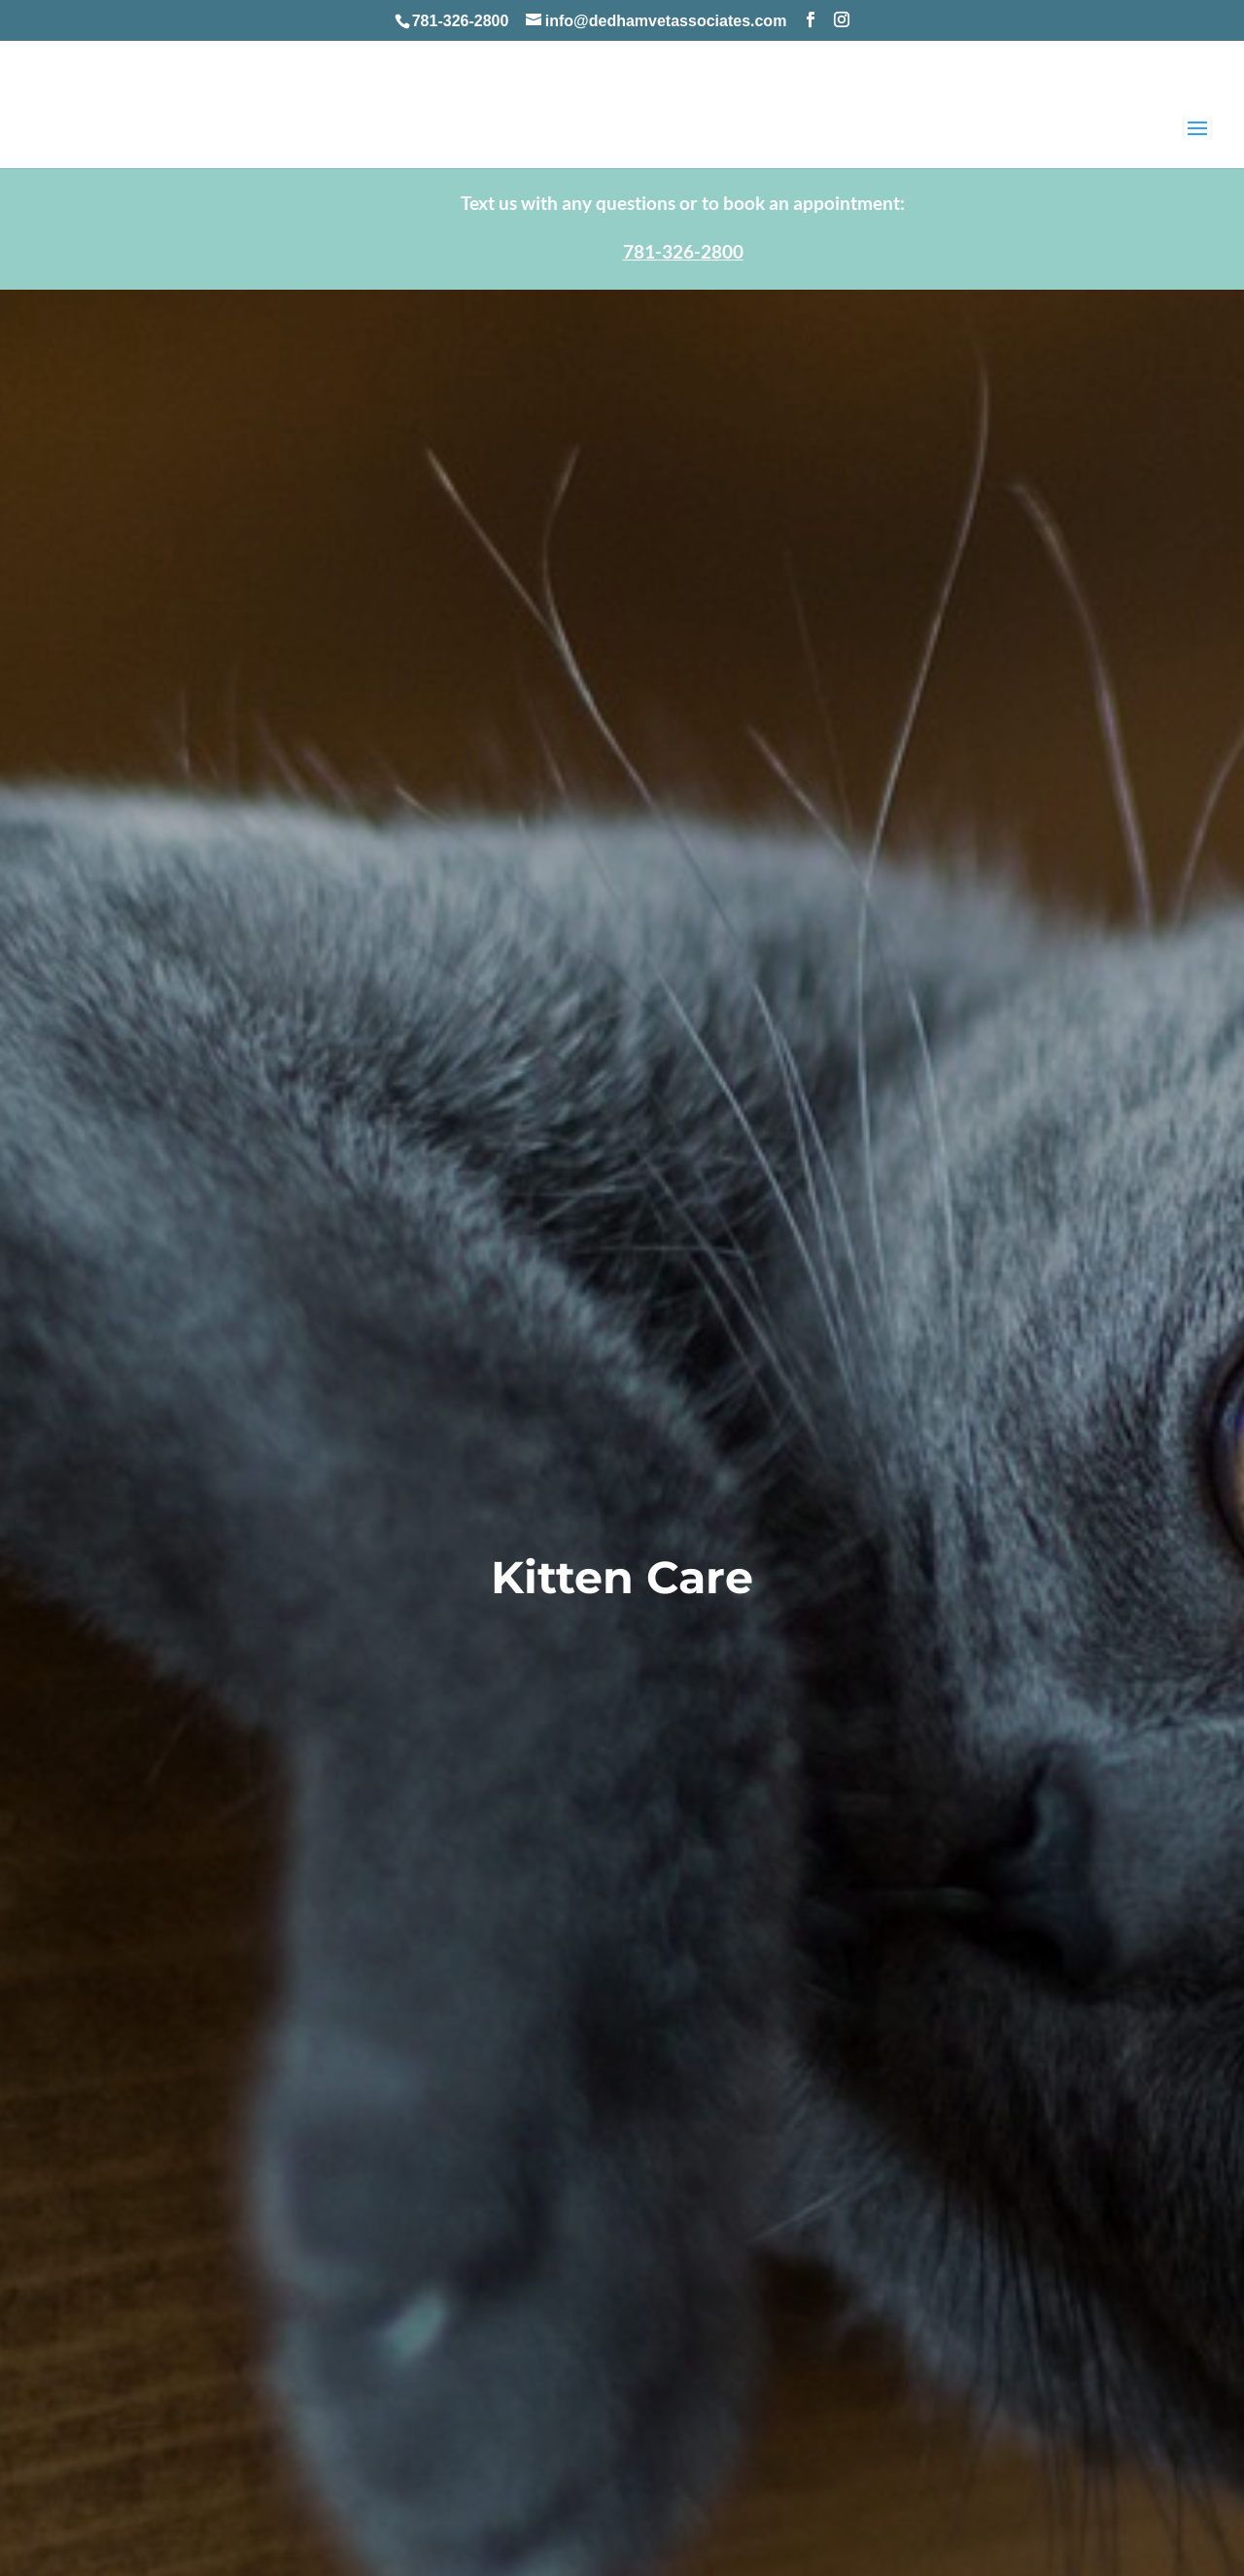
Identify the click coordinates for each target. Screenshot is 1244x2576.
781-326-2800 (460, 21)
